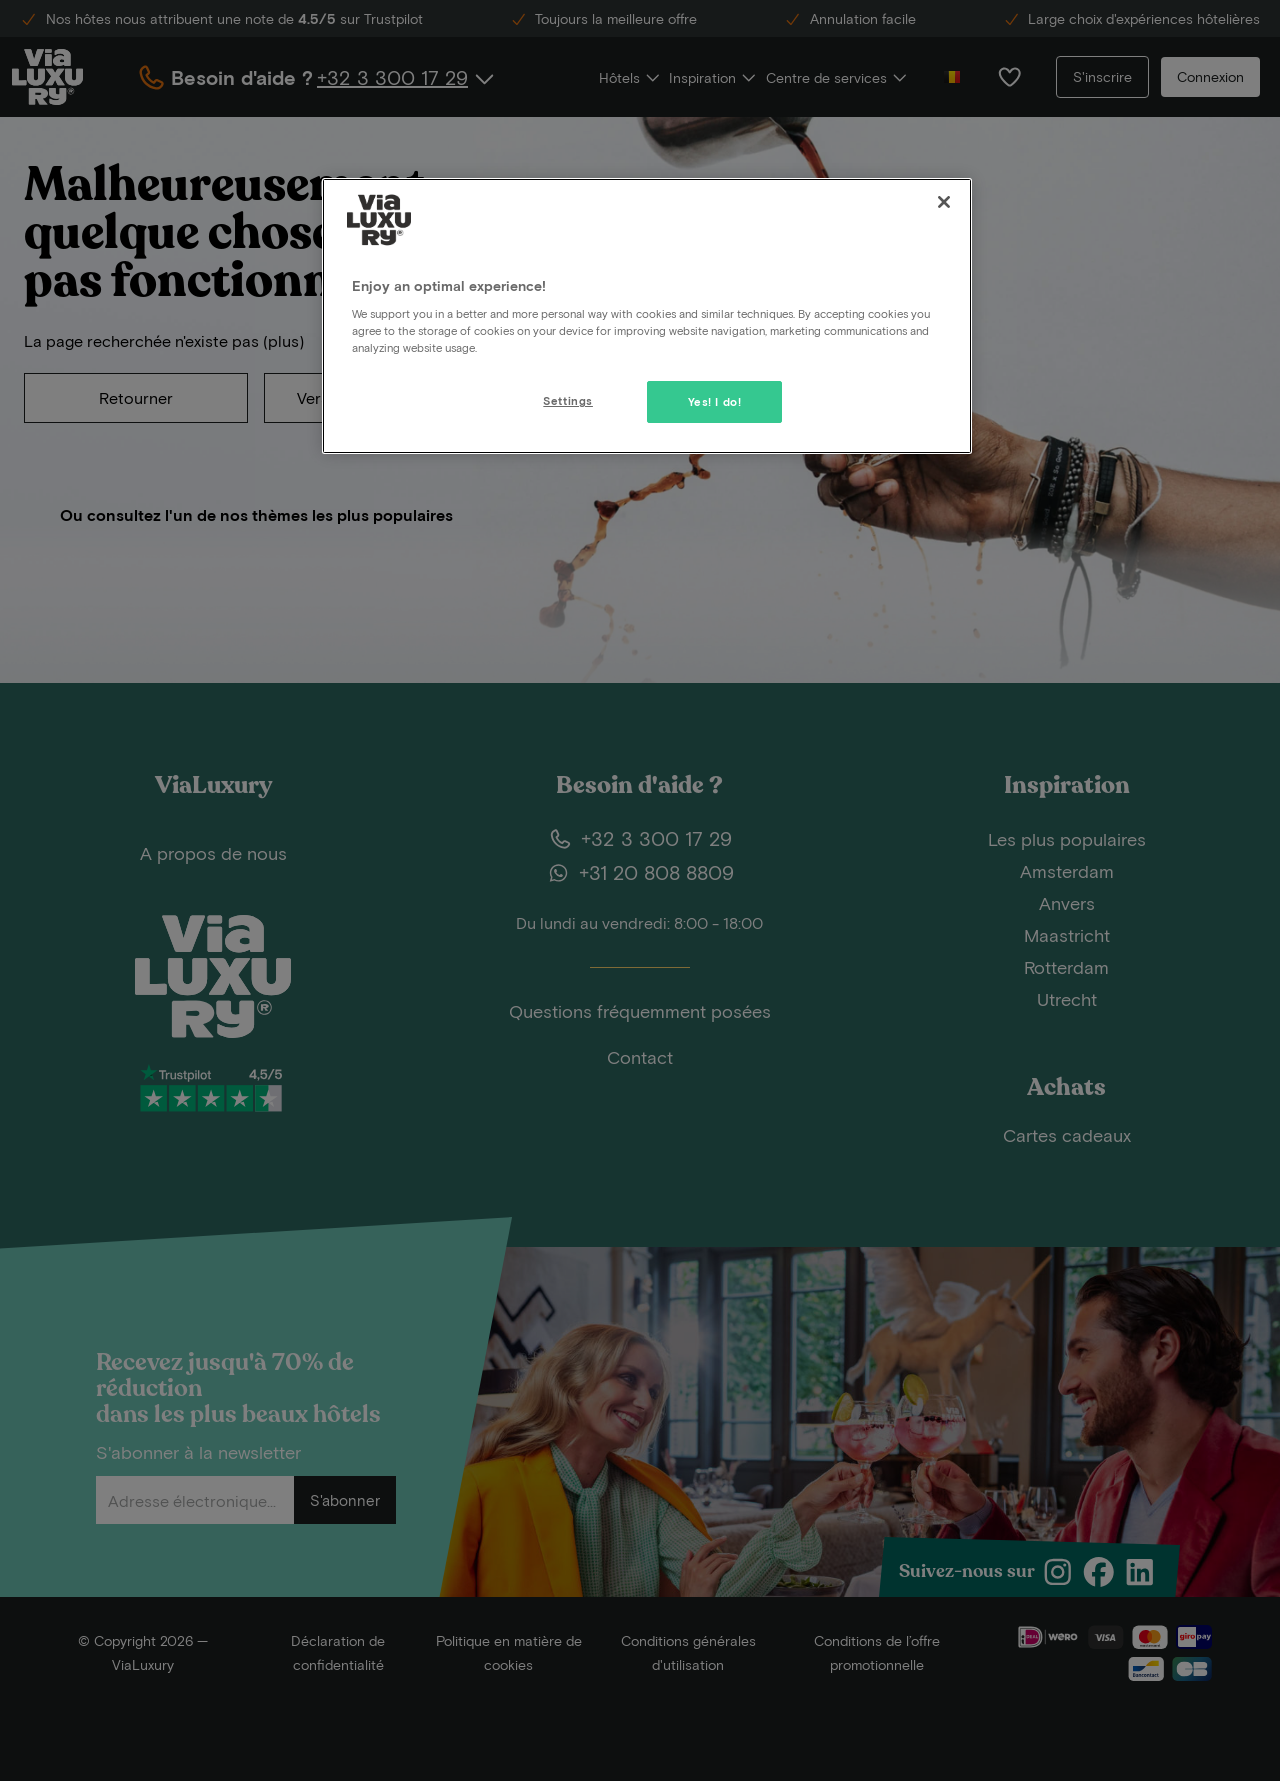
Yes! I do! (715, 401)
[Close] (944, 202)
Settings (568, 400)
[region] (647, 316)
